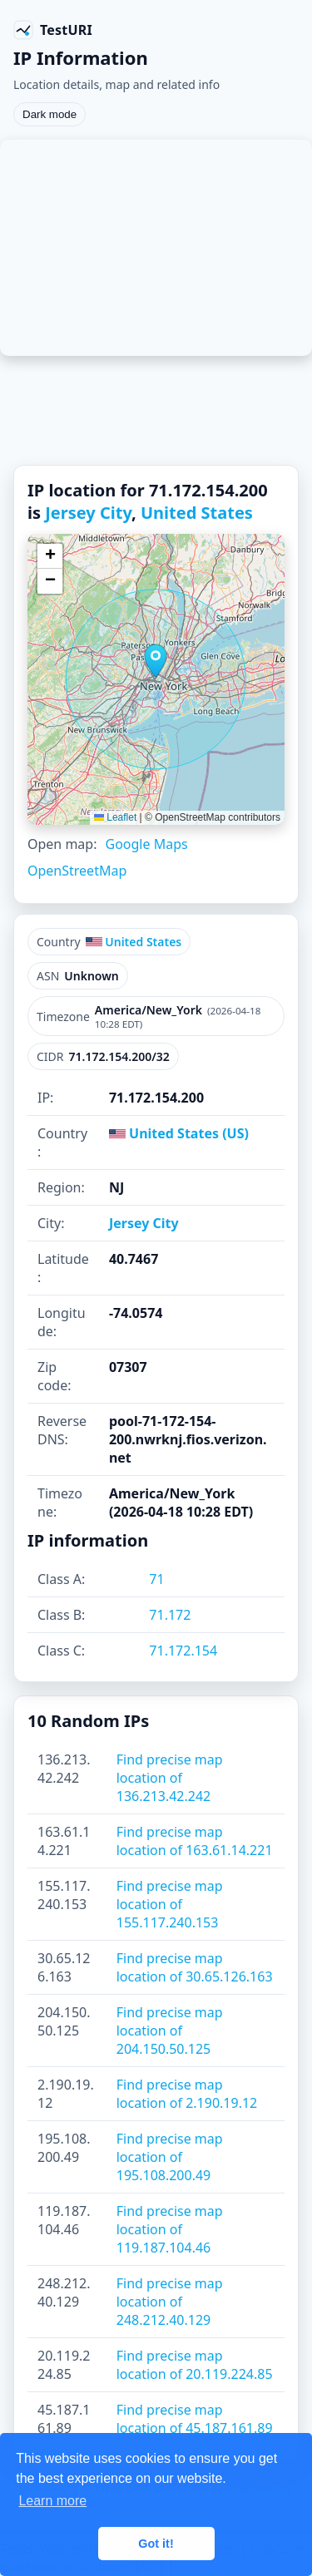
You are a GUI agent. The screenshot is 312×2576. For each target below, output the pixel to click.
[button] (155, 661)
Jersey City (88, 512)
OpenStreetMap (76, 870)
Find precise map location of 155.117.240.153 (169, 1904)
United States (197, 512)
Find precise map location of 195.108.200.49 (169, 2156)
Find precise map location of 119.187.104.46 (169, 2229)
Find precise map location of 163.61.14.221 (194, 1841)
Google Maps (146, 844)
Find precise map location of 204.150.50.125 (169, 2030)
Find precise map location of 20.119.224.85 (194, 2365)
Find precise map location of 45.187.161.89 (194, 2419)
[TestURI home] (52, 30)
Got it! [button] (155, 2543)
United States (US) (179, 1133)
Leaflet (115, 817)
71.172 (170, 1615)
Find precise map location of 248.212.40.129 (169, 2301)
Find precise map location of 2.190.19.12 (187, 2093)
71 (156, 1579)
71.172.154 (183, 1650)
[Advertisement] (156, 248)
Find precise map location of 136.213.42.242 (169, 1777)
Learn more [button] (52, 2501)
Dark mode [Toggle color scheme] (49, 114)
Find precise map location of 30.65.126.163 (194, 1967)
